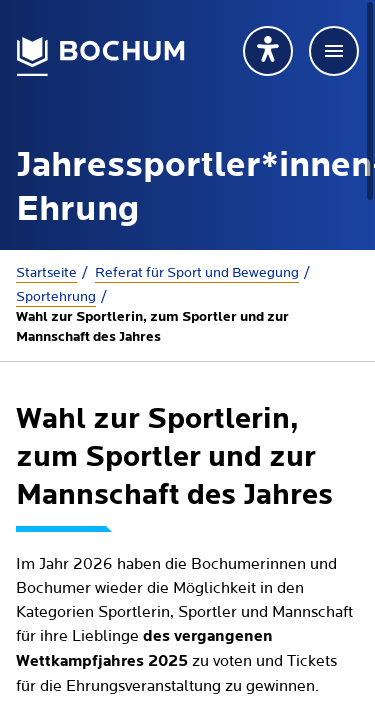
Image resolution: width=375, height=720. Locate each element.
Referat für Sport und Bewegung (197, 273)
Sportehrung (56, 297)
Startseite (46, 273)
